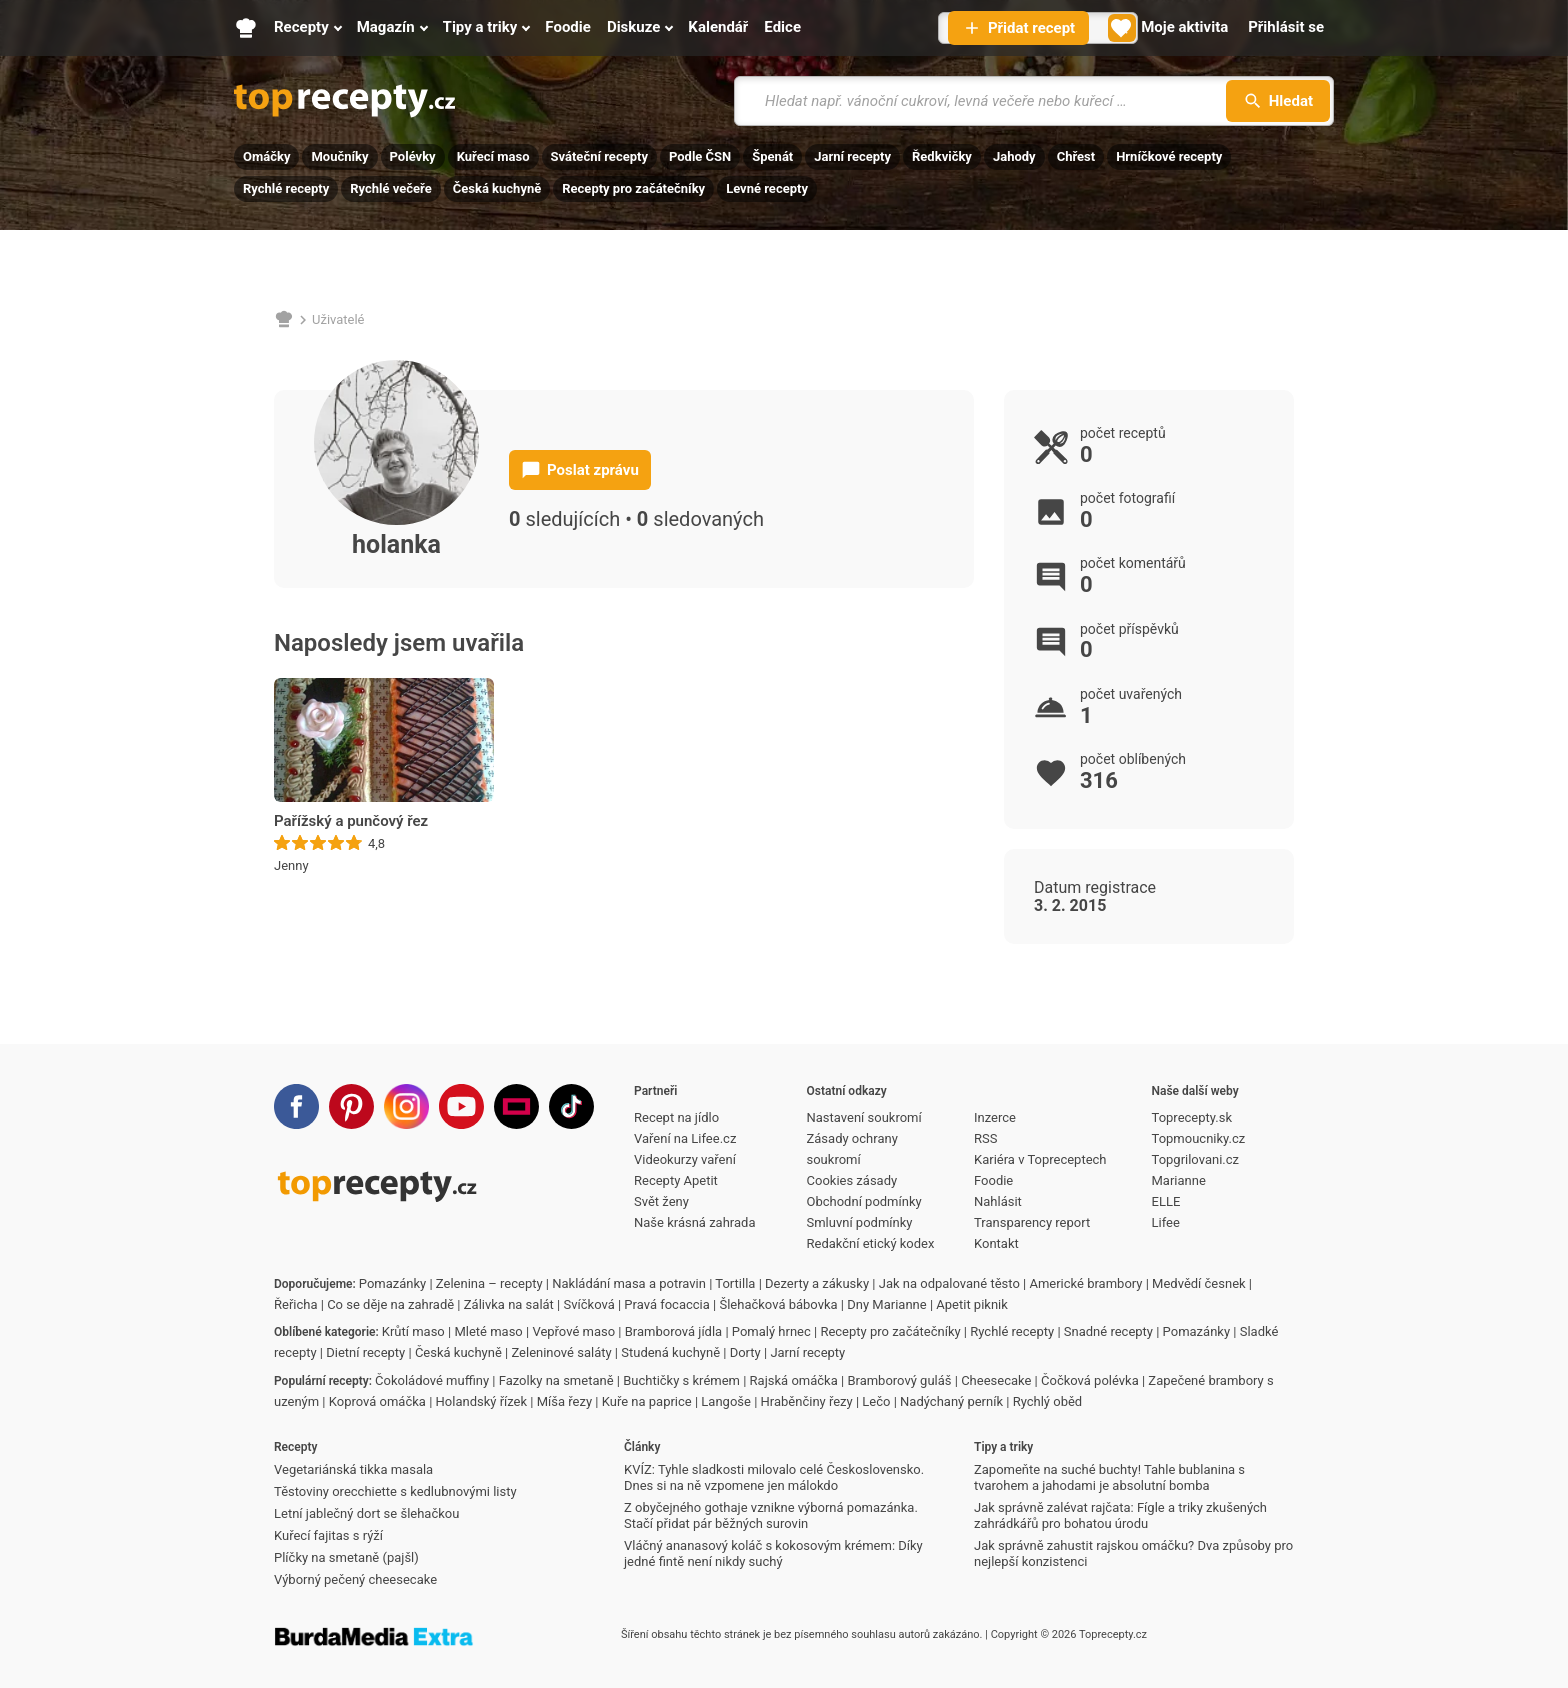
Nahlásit (998, 1201)
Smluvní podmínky (860, 1222)
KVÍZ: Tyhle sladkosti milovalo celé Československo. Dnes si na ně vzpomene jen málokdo (774, 1477)
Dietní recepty (365, 1352)
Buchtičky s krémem (681, 1380)
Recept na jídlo (676, 1117)
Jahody (1014, 156)
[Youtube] (461, 1106)
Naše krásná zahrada (694, 1222)
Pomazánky (392, 1283)
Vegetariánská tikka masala (353, 1469)
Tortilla (735, 1283)
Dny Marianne (886, 1304)
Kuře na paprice (647, 1401)
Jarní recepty (852, 156)
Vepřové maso (573, 1331)
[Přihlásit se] (1286, 28)
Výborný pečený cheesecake (355, 1579)
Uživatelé (338, 319)
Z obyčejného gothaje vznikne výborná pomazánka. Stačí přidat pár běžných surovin (771, 1515)
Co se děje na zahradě (390, 1304)
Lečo (876, 1401)
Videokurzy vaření (685, 1159)
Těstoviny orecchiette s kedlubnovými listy (395, 1491)
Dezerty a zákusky (817, 1283)
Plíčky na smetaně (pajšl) (346, 1557)
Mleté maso (488, 1331)
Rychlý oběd (1048, 1401)
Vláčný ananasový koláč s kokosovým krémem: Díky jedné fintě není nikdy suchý (773, 1553)
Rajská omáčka (794, 1380)
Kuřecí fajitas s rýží (328, 1535)
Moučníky (339, 156)
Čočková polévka (1090, 1380)
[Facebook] (296, 1106)
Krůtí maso (413, 1331)
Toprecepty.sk (1192, 1117)
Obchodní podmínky (864, 1201)
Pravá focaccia (666, 1304)
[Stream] (516, 1106)
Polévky (413, 156)
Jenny (291, 865)
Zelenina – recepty (489, 1283)
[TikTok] (571, 1106)
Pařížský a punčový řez (351, 821)
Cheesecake (996, 1380)
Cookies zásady (852, 1180)
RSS (985, 1138)
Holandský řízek (482, 1401)
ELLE (1166, 1201)
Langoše (726, 1401)
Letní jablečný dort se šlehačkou (366, 1513)
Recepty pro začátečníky (633, 188)
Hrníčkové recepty (1169, 156)
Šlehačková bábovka (778, 1304)
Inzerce (995, 1117)
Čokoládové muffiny (432, 1380)
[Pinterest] (351, 1106)
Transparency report (1032, 1222)
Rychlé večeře (391, 188)
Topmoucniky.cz (1199, 1138)
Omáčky (266, 156)
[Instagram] (406, 1106)
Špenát (772, 156)
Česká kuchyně (497, 188)
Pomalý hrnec (771, 1331)
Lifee (1166, 1222)
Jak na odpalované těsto (949, 1283)
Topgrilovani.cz (1195, 1159)
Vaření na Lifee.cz (685, 1138)
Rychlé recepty (286, 188)
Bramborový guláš (899, 1380)
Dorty (745, 1352)
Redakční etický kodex (871, 1243)
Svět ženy (661, 1201)
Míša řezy (564, 1401)
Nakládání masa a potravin (629, 1283)
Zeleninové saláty (561, 1352)
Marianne (1179, 1180)
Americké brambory (1085, 1283)
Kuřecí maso (493, 156)
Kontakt (996, 1243)
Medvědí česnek (1199, 1283)
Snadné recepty (1108, 1331)
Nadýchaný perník (951, 1401)
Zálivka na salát (509, 1304)
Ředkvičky (942, 156)
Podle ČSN (700, 156)
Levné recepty (767, 188)
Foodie (993, 1180)
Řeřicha (296, 1304)
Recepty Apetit (676, 1180)
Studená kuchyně (670, 1352)
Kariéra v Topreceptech (1040, 1159)
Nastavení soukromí (864, 1117)
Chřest (1076, 156)
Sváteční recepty (599, 156)
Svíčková (589, 1304)
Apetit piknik (972, 1304)
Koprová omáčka (377, 1401)
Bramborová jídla (673, 1331)
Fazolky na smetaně (556, 1380)
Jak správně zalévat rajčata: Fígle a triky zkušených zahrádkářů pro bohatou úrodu (1120, 1515)
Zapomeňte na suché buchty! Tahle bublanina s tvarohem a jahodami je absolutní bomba (1109, 1477)
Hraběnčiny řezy (807, 1401)
